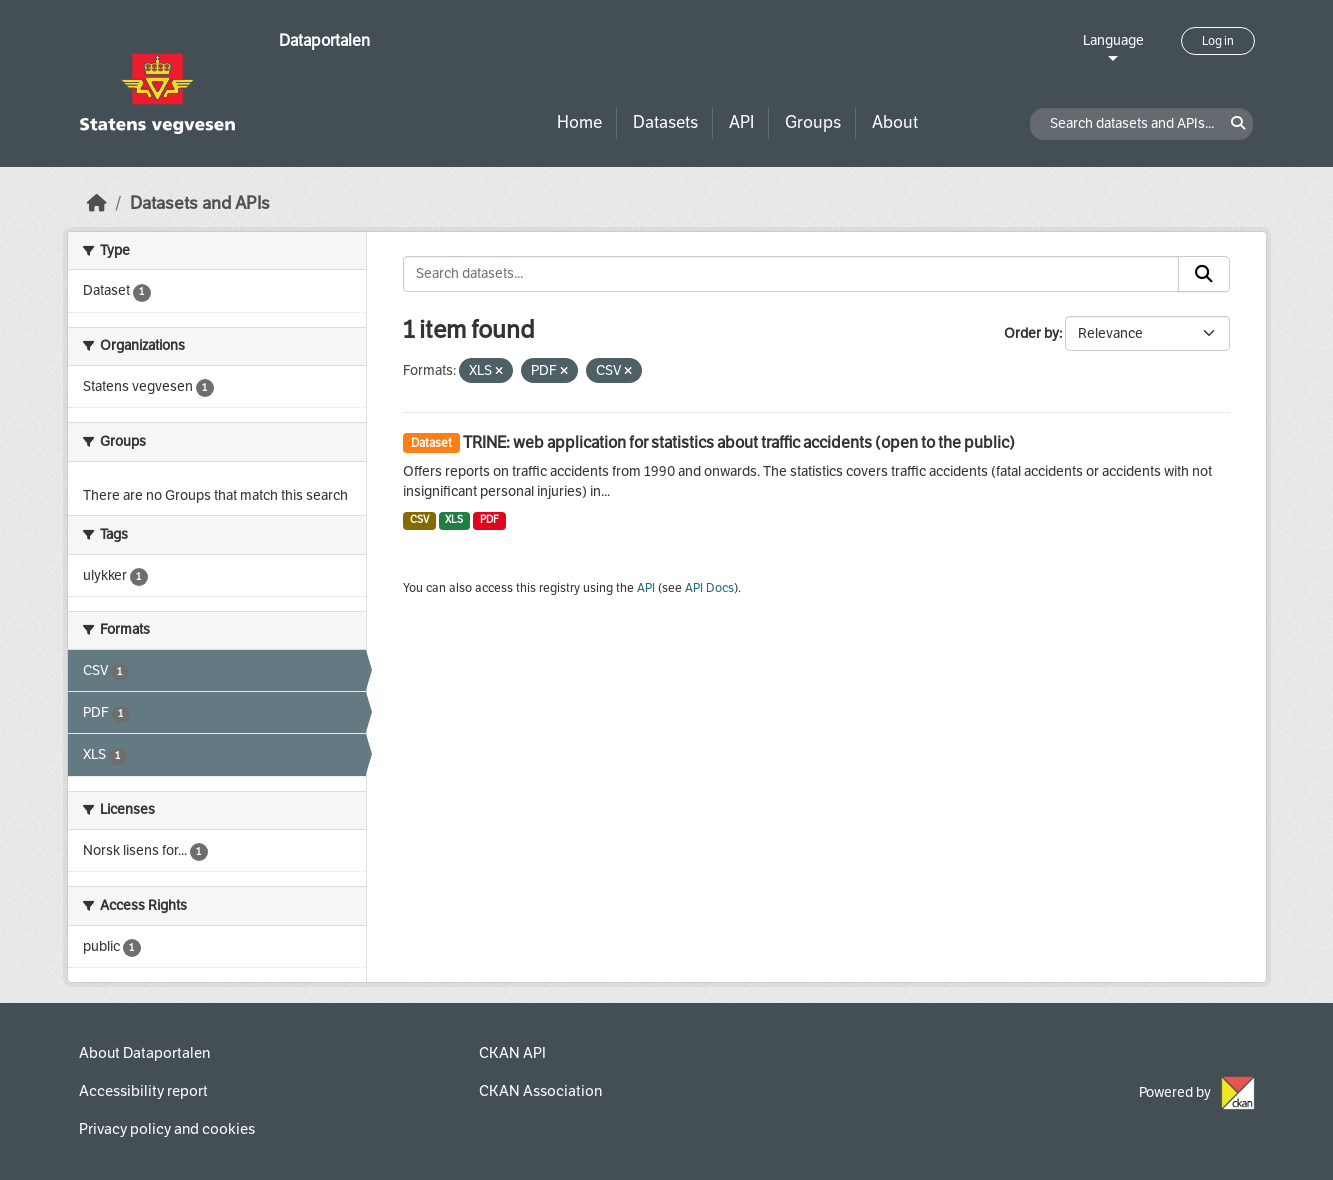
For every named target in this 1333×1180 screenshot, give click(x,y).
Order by (1031, 333)
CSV (419, 519)
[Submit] (1204, 274)
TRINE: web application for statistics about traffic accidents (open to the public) (739, 442)
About (895, 122)
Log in (1218, 41)
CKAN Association (540, 1091)
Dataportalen (324, 40)
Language (1113, 40)
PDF (489, 519)
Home (579, 122)
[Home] (97, 203)
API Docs (709, 588)
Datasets (665, 122)
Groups (813, 122)
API (741, 122)
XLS (454, 519)
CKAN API (512, 1053)
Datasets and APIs (200, 203)
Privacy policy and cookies (167, 1129)
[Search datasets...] (791, 274)
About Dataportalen (144, 1053)
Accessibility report (143, 1091)
